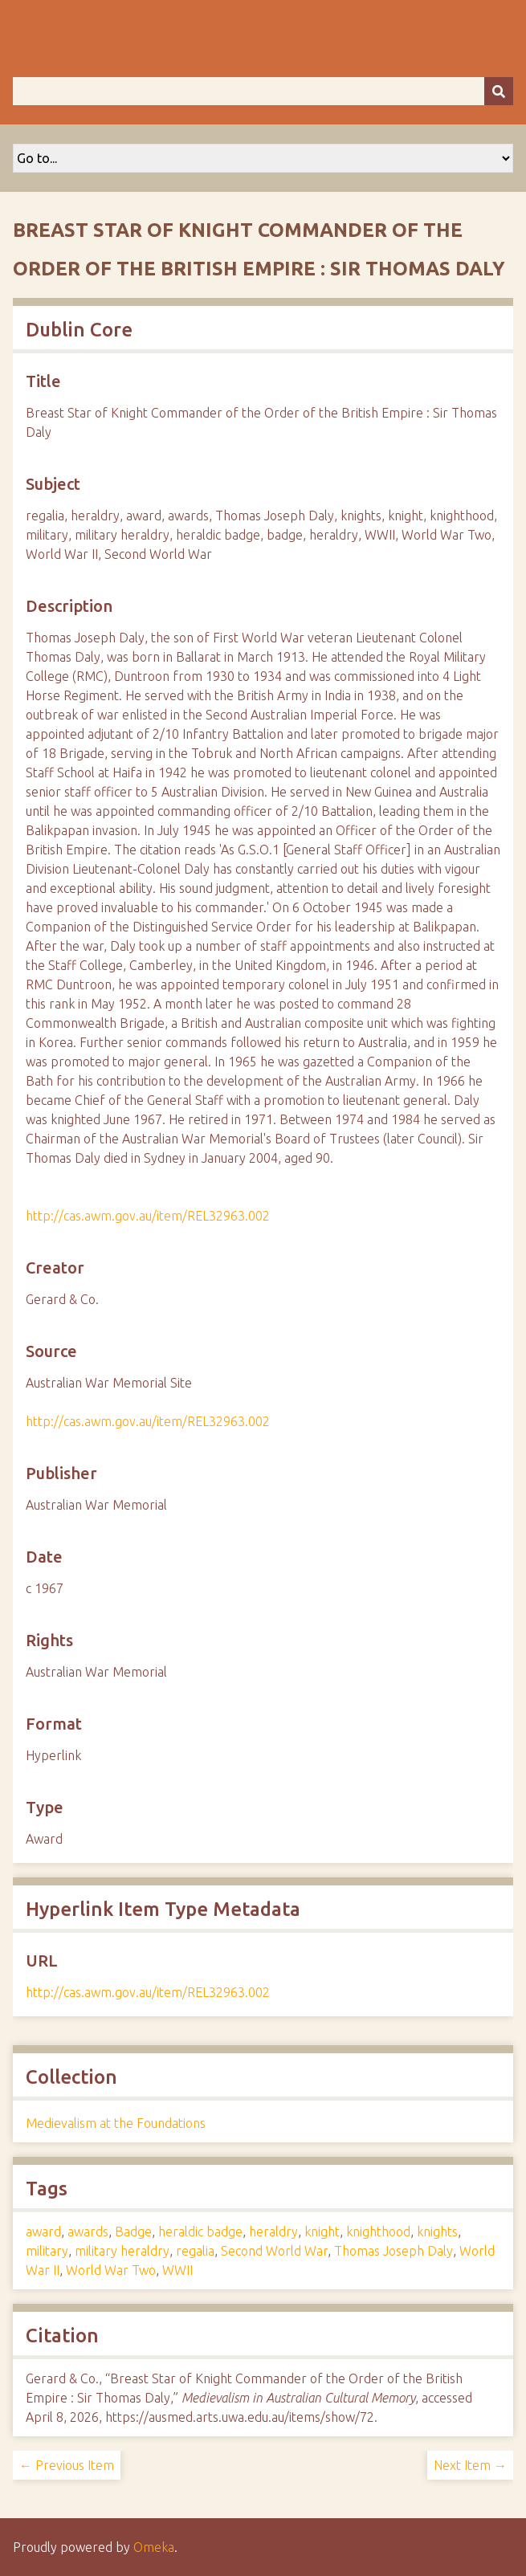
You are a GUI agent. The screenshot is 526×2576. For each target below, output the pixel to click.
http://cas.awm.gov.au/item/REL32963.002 (148, 1216)
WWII (177, 2270)
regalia (195, 2251)
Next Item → (470, 2465)
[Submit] (498, 91)
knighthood (378, 2231)
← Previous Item (66, 2465)
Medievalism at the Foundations (116, 2123)
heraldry (273, 2231)
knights (437, 2231)
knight (322, 2231)
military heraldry (122, 2251)
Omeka (153, 2547)
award (43, 2231)
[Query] (263, 91)
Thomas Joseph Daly (393, 2251)
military (47, 2251)
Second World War (274, 2251)
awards (87, 2231)
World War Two (111, 2270)
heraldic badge (200, 2231)
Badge (133, 2231)
